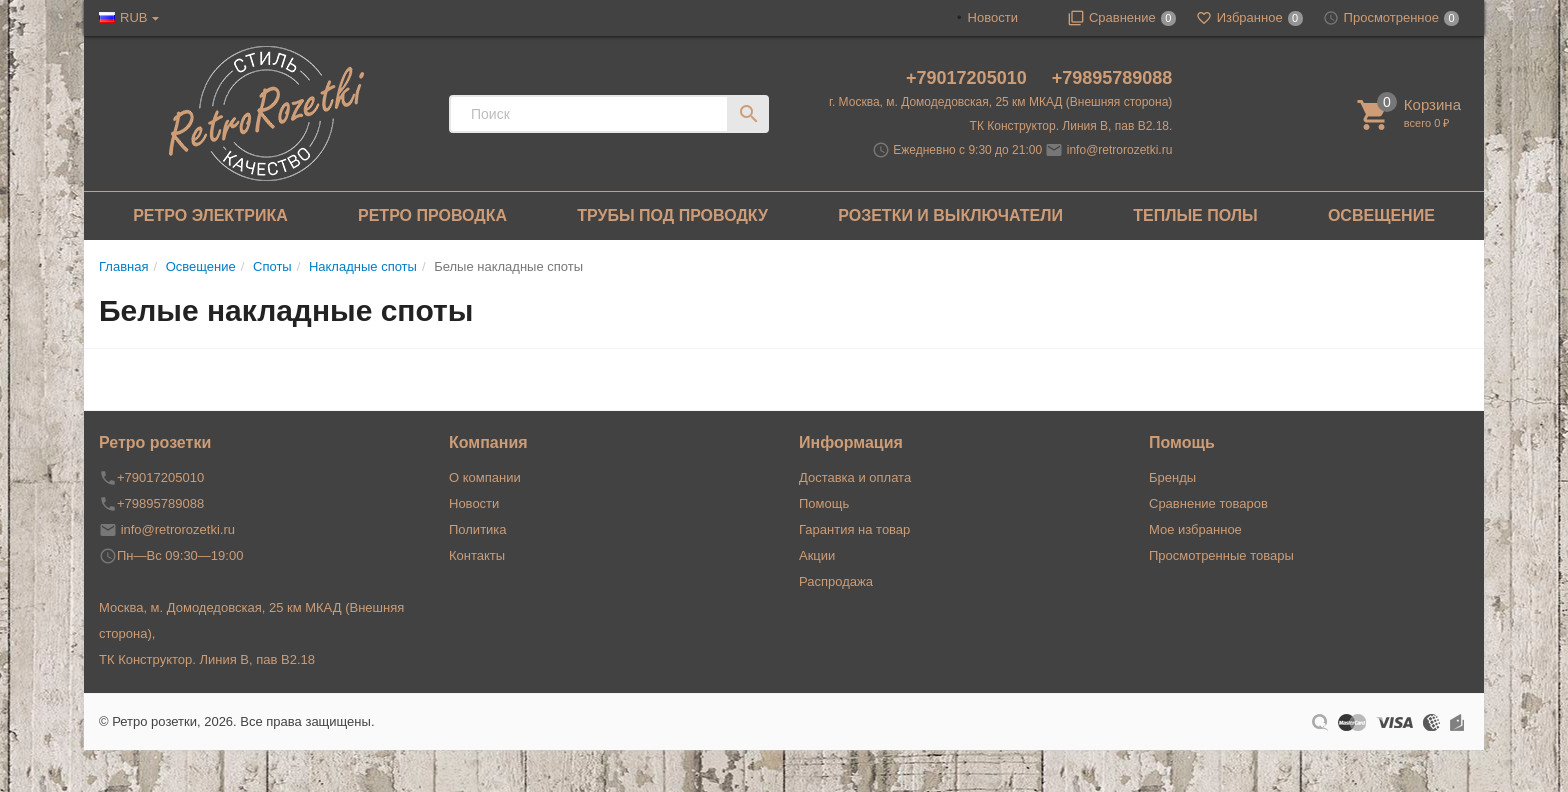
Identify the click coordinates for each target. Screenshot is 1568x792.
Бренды (1172, 477)
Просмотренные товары (1221, 555)
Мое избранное (1195, 529)
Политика (478, 529)
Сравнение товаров (1208, 503)
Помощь (824, 503)
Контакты (477, 555)
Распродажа (836, 581)
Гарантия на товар (854, 529)
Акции (817, 555)
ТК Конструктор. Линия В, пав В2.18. (1071, 126)
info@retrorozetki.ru (1120, 150)
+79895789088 (1112, 78)
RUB (133, 17)
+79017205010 (969, 78)
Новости (993, 17)
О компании (485, 477)
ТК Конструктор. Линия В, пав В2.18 (207, 659)
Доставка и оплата (855, 477)
